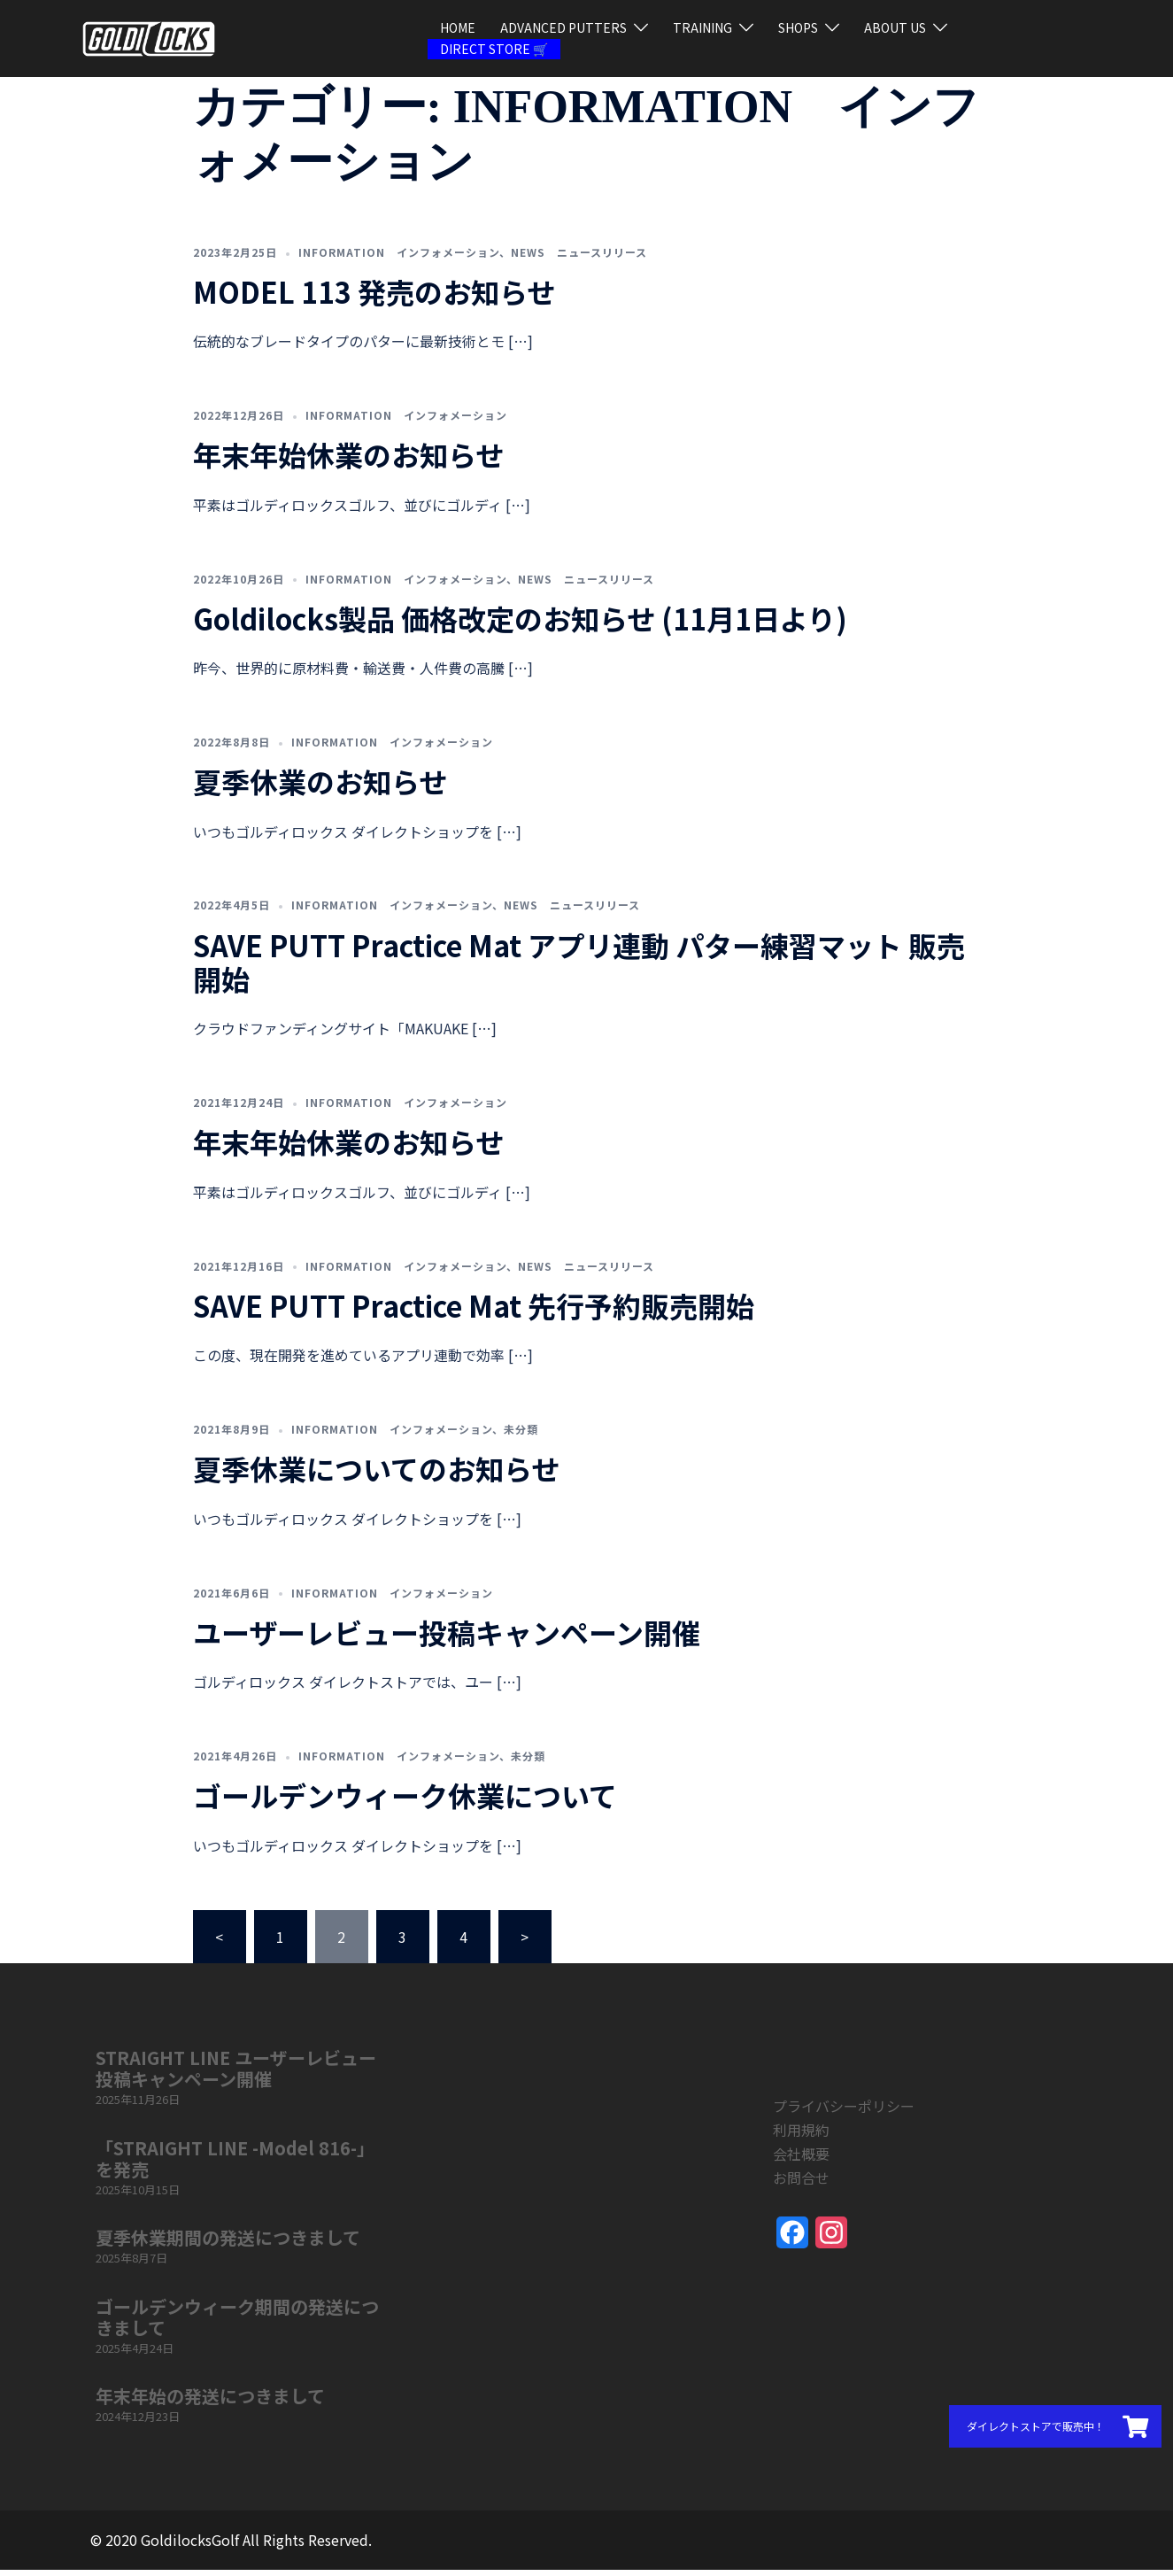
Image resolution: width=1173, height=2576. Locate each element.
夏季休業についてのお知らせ (376, 1474)
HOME (457, 27)
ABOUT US (895, 27)
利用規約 (801, 2136)
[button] (1055, 2426)
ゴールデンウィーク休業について (405, 1801)
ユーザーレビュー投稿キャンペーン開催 (446, 1638)
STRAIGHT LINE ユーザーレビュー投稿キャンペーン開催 (236, 2074)
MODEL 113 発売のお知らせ (374, 297)
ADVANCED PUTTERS (563, 27)
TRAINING (702, 27)
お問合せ (801, 2183)
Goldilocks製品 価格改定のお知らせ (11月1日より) (520, 624)
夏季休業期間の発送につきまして (228, 2243)
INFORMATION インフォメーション (398, 258)
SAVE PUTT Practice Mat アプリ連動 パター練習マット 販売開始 (579, 968)
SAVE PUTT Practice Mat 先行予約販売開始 (473, 1311)
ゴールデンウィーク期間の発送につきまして (237, 2323)
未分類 (521, 1435)
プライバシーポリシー (843, 2112)
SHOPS (798, 27)
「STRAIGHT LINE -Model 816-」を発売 (235, 2164)
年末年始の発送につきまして (210, 2402)
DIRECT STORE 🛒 (494, 49)
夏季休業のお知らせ (320, 787)
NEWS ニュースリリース (579, 258)
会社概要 (801, 2159)
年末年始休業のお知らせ (348, 460)
